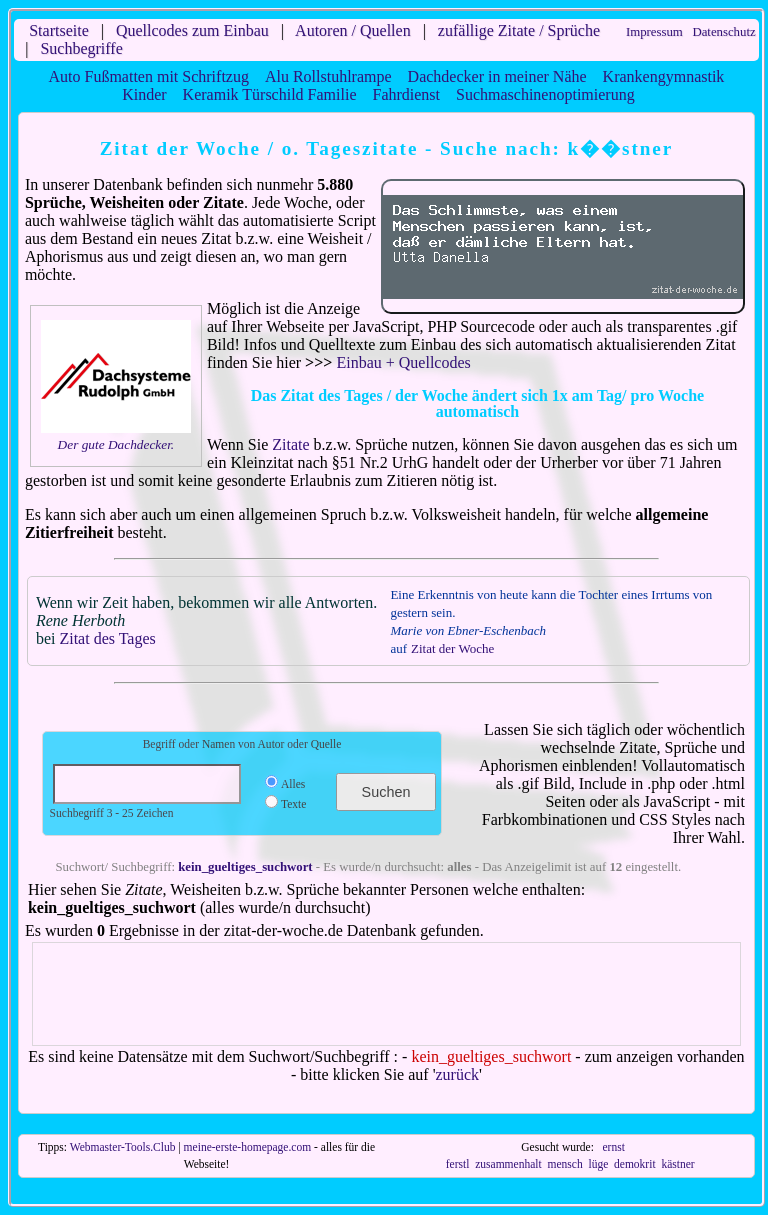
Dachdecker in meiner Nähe (497, 76)
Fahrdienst (406, 94)
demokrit (635, 1164)
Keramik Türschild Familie (270, 94)
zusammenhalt (508, 1164)
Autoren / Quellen (353, 30)
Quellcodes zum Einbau (192, 30)
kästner (677, 1164)
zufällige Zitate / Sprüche (519, 30)
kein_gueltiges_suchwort (245, 867)
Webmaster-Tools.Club (123, 1147)
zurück (458, 1074)
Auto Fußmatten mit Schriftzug (149, 76)
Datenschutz (723, 32)
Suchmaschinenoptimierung (545, 94)
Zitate (290, 444)
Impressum (654, 32)
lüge (598, 1164)
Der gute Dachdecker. (116, 444)
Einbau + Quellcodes (403, 362)
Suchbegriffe (81, 48)
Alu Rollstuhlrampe (328, 76)
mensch (564, 1164)
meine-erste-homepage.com (248, 1147)
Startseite (59, 30)
